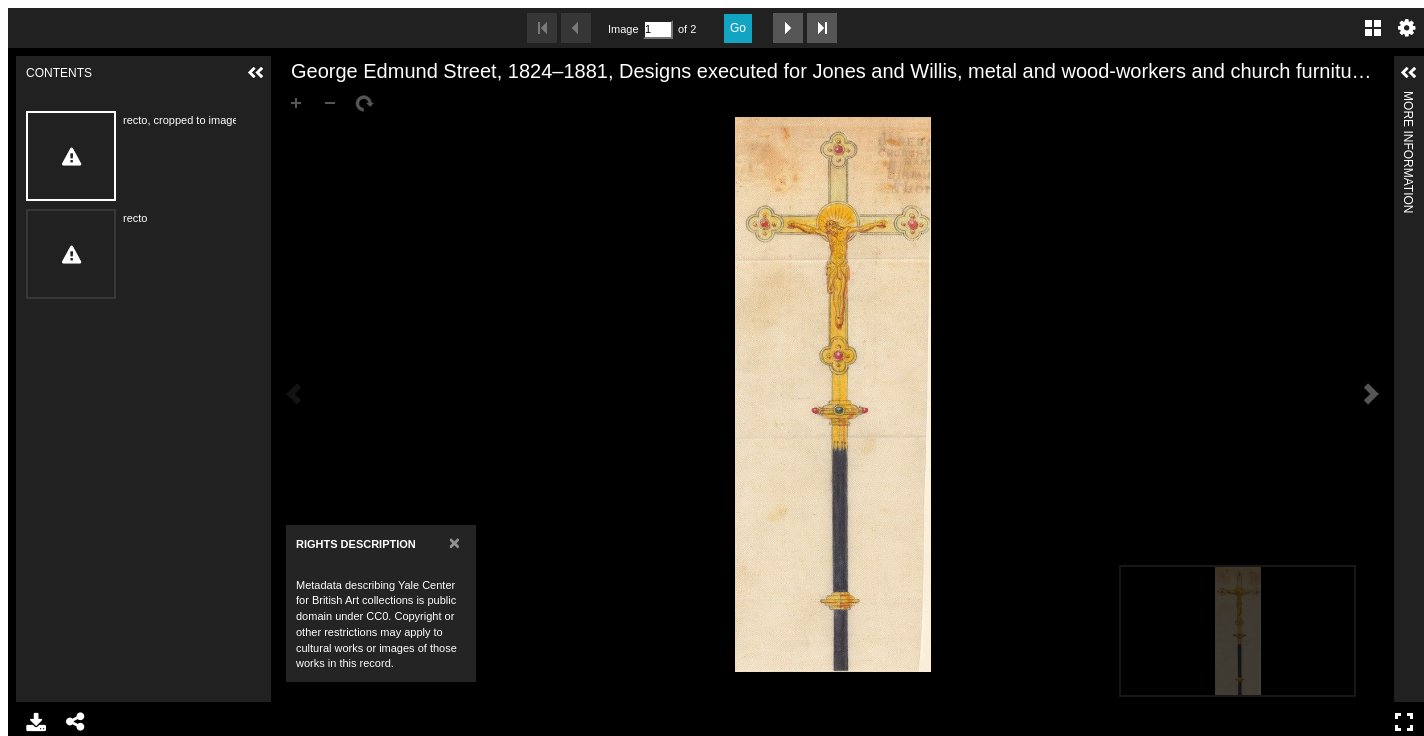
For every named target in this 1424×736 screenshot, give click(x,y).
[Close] (454, 542)
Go (738, 28)
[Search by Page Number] (658, 29)
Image (623, 29)
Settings (1407, 28)
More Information (1408, 99)
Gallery (1373, 28)
